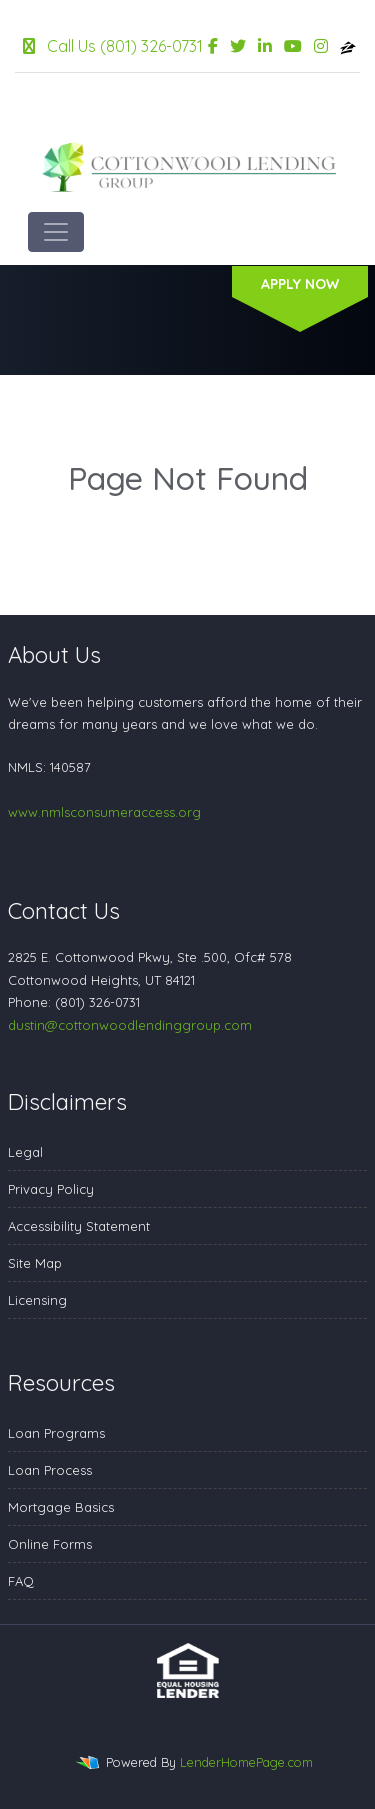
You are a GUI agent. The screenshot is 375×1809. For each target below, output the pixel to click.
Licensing (37, 1300)
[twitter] (238, 46)
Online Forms (50, 1544)
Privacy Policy (51, 1189)
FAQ (21, 1581)
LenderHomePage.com (246, 1762)
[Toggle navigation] (56, 232)
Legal (25, 1152)
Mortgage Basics (61, 1507)
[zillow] (348, 46)
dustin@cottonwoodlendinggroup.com (130, 1025)
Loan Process (50, 1470)
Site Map (35, 1263)
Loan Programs (56, 1433)
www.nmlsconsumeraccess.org (104, 812)
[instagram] (321, 46)
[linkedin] (265, 46)
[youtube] (293, 46)
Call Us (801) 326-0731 (113, 46)
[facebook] (213, 46)
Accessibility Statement (79, 1226)
